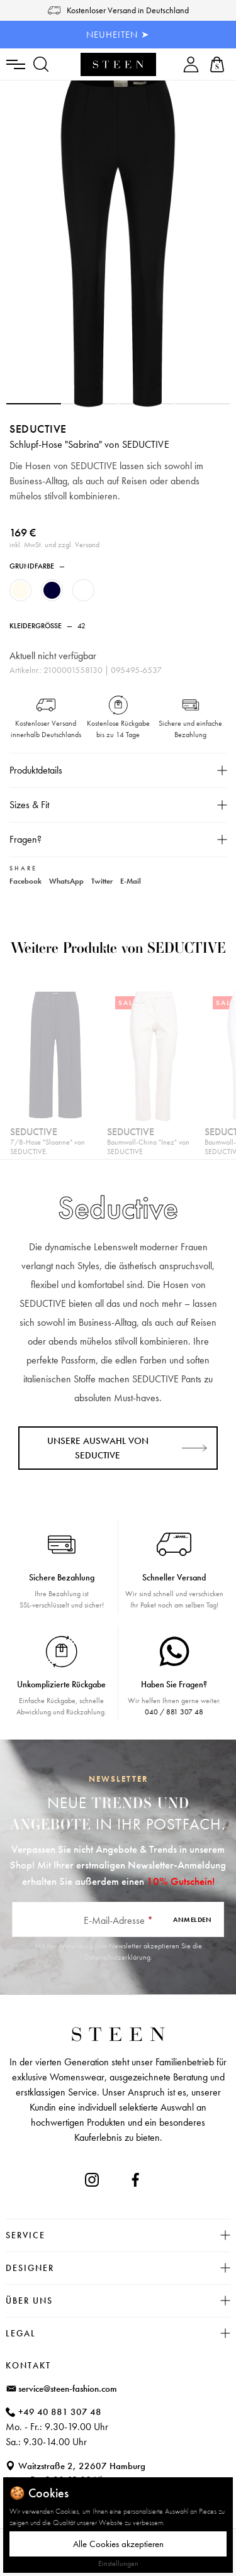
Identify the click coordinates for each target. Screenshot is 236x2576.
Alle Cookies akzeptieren (118, 2544)
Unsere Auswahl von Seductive (98, 1448)
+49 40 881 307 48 (59, 2412)
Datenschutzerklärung (117, 1957)
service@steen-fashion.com (67, 2388)
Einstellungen (118, 2563)
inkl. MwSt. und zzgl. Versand (54, 545)
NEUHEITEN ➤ (118, 34)
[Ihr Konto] (191, 64)
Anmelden (192, 1919)
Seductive (38, 428)
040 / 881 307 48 (174, 1712)
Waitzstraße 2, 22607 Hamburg (81, 2466)
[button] (33, 403)
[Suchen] (41, 64)
